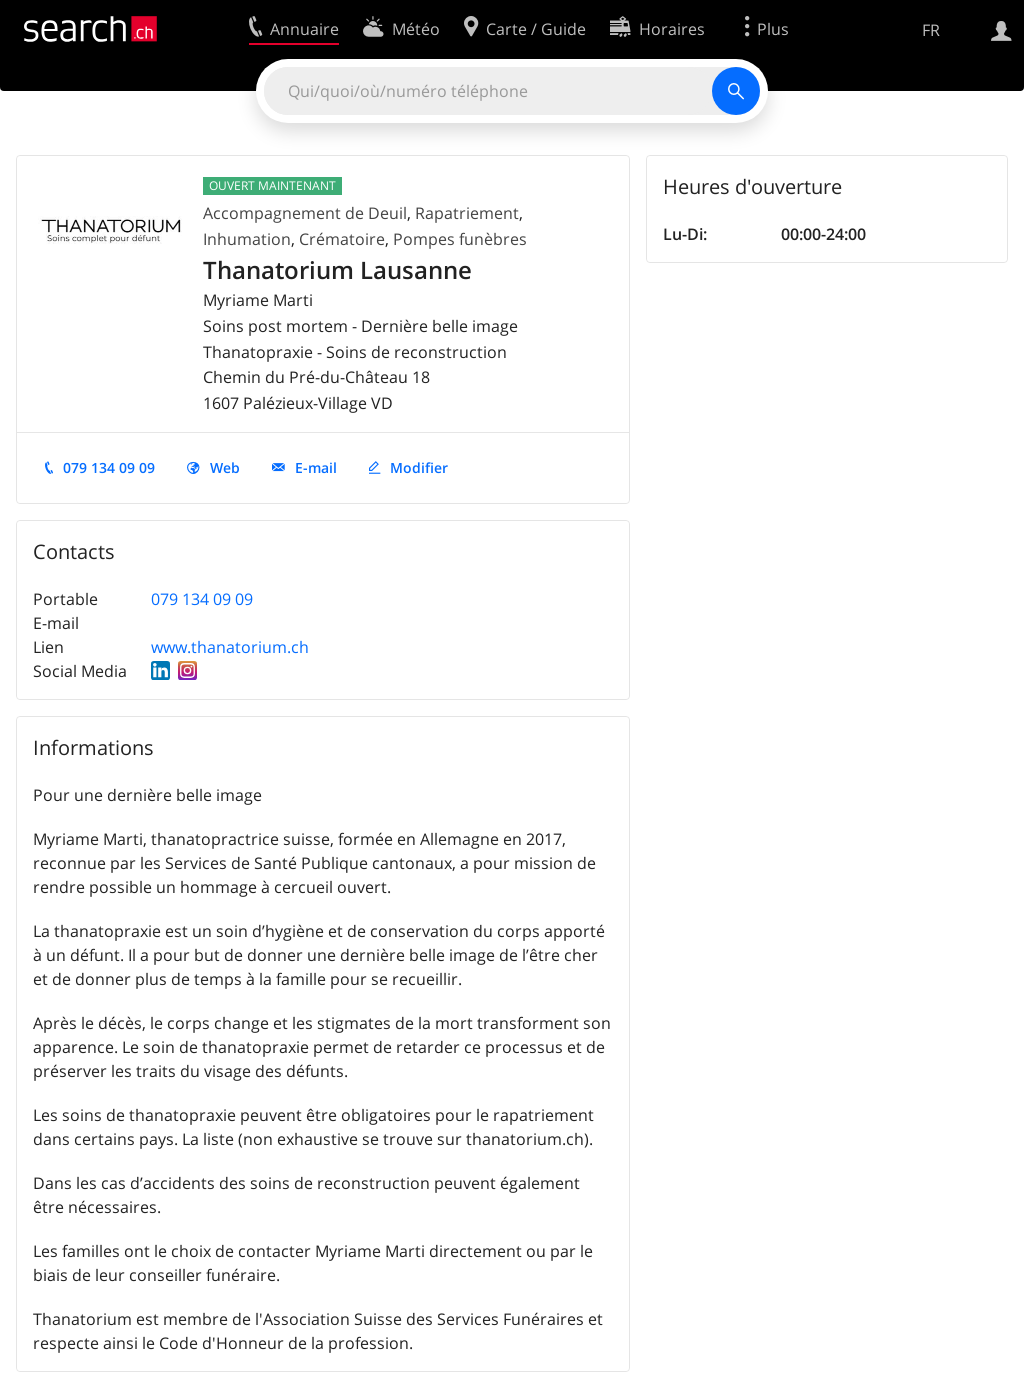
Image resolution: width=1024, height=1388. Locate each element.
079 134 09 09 (109, 467)
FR (931, 30)
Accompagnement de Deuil (305, 213)
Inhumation (247, 239)
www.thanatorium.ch (230, 647)
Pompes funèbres (460, 239)
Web (225, 467)
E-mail (316, 467)
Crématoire (342, 239)
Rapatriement (467, 213)
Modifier (419, 467)
